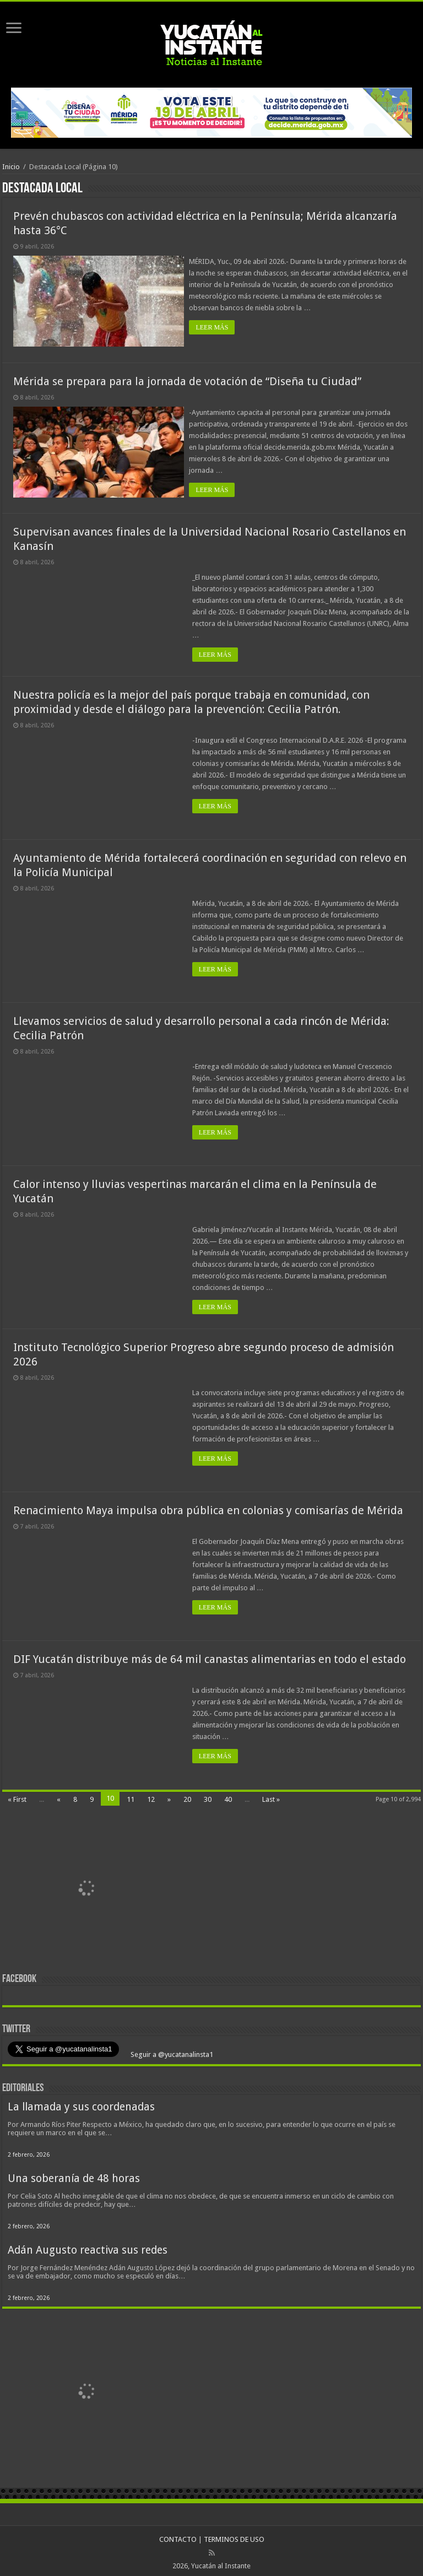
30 (208, 1795)
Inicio (11, 167)
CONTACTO (178, 2535)
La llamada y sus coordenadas (81, 2103)
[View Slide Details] (87, 1887)
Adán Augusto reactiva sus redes (87, 2246)
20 (187, 1795)
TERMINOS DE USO (234, 2535)
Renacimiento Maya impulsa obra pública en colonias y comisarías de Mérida (208, 1506)
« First (17, 1795)
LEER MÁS (215, 327)
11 (130, 1795)
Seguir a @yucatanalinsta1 (171, 2050)
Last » (271, 1795)
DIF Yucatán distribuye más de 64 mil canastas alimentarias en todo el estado (209, 1655)
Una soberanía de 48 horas (74, 2174)
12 (151, 1795)
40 (228, 1795)
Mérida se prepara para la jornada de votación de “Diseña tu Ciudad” (187, 379)
